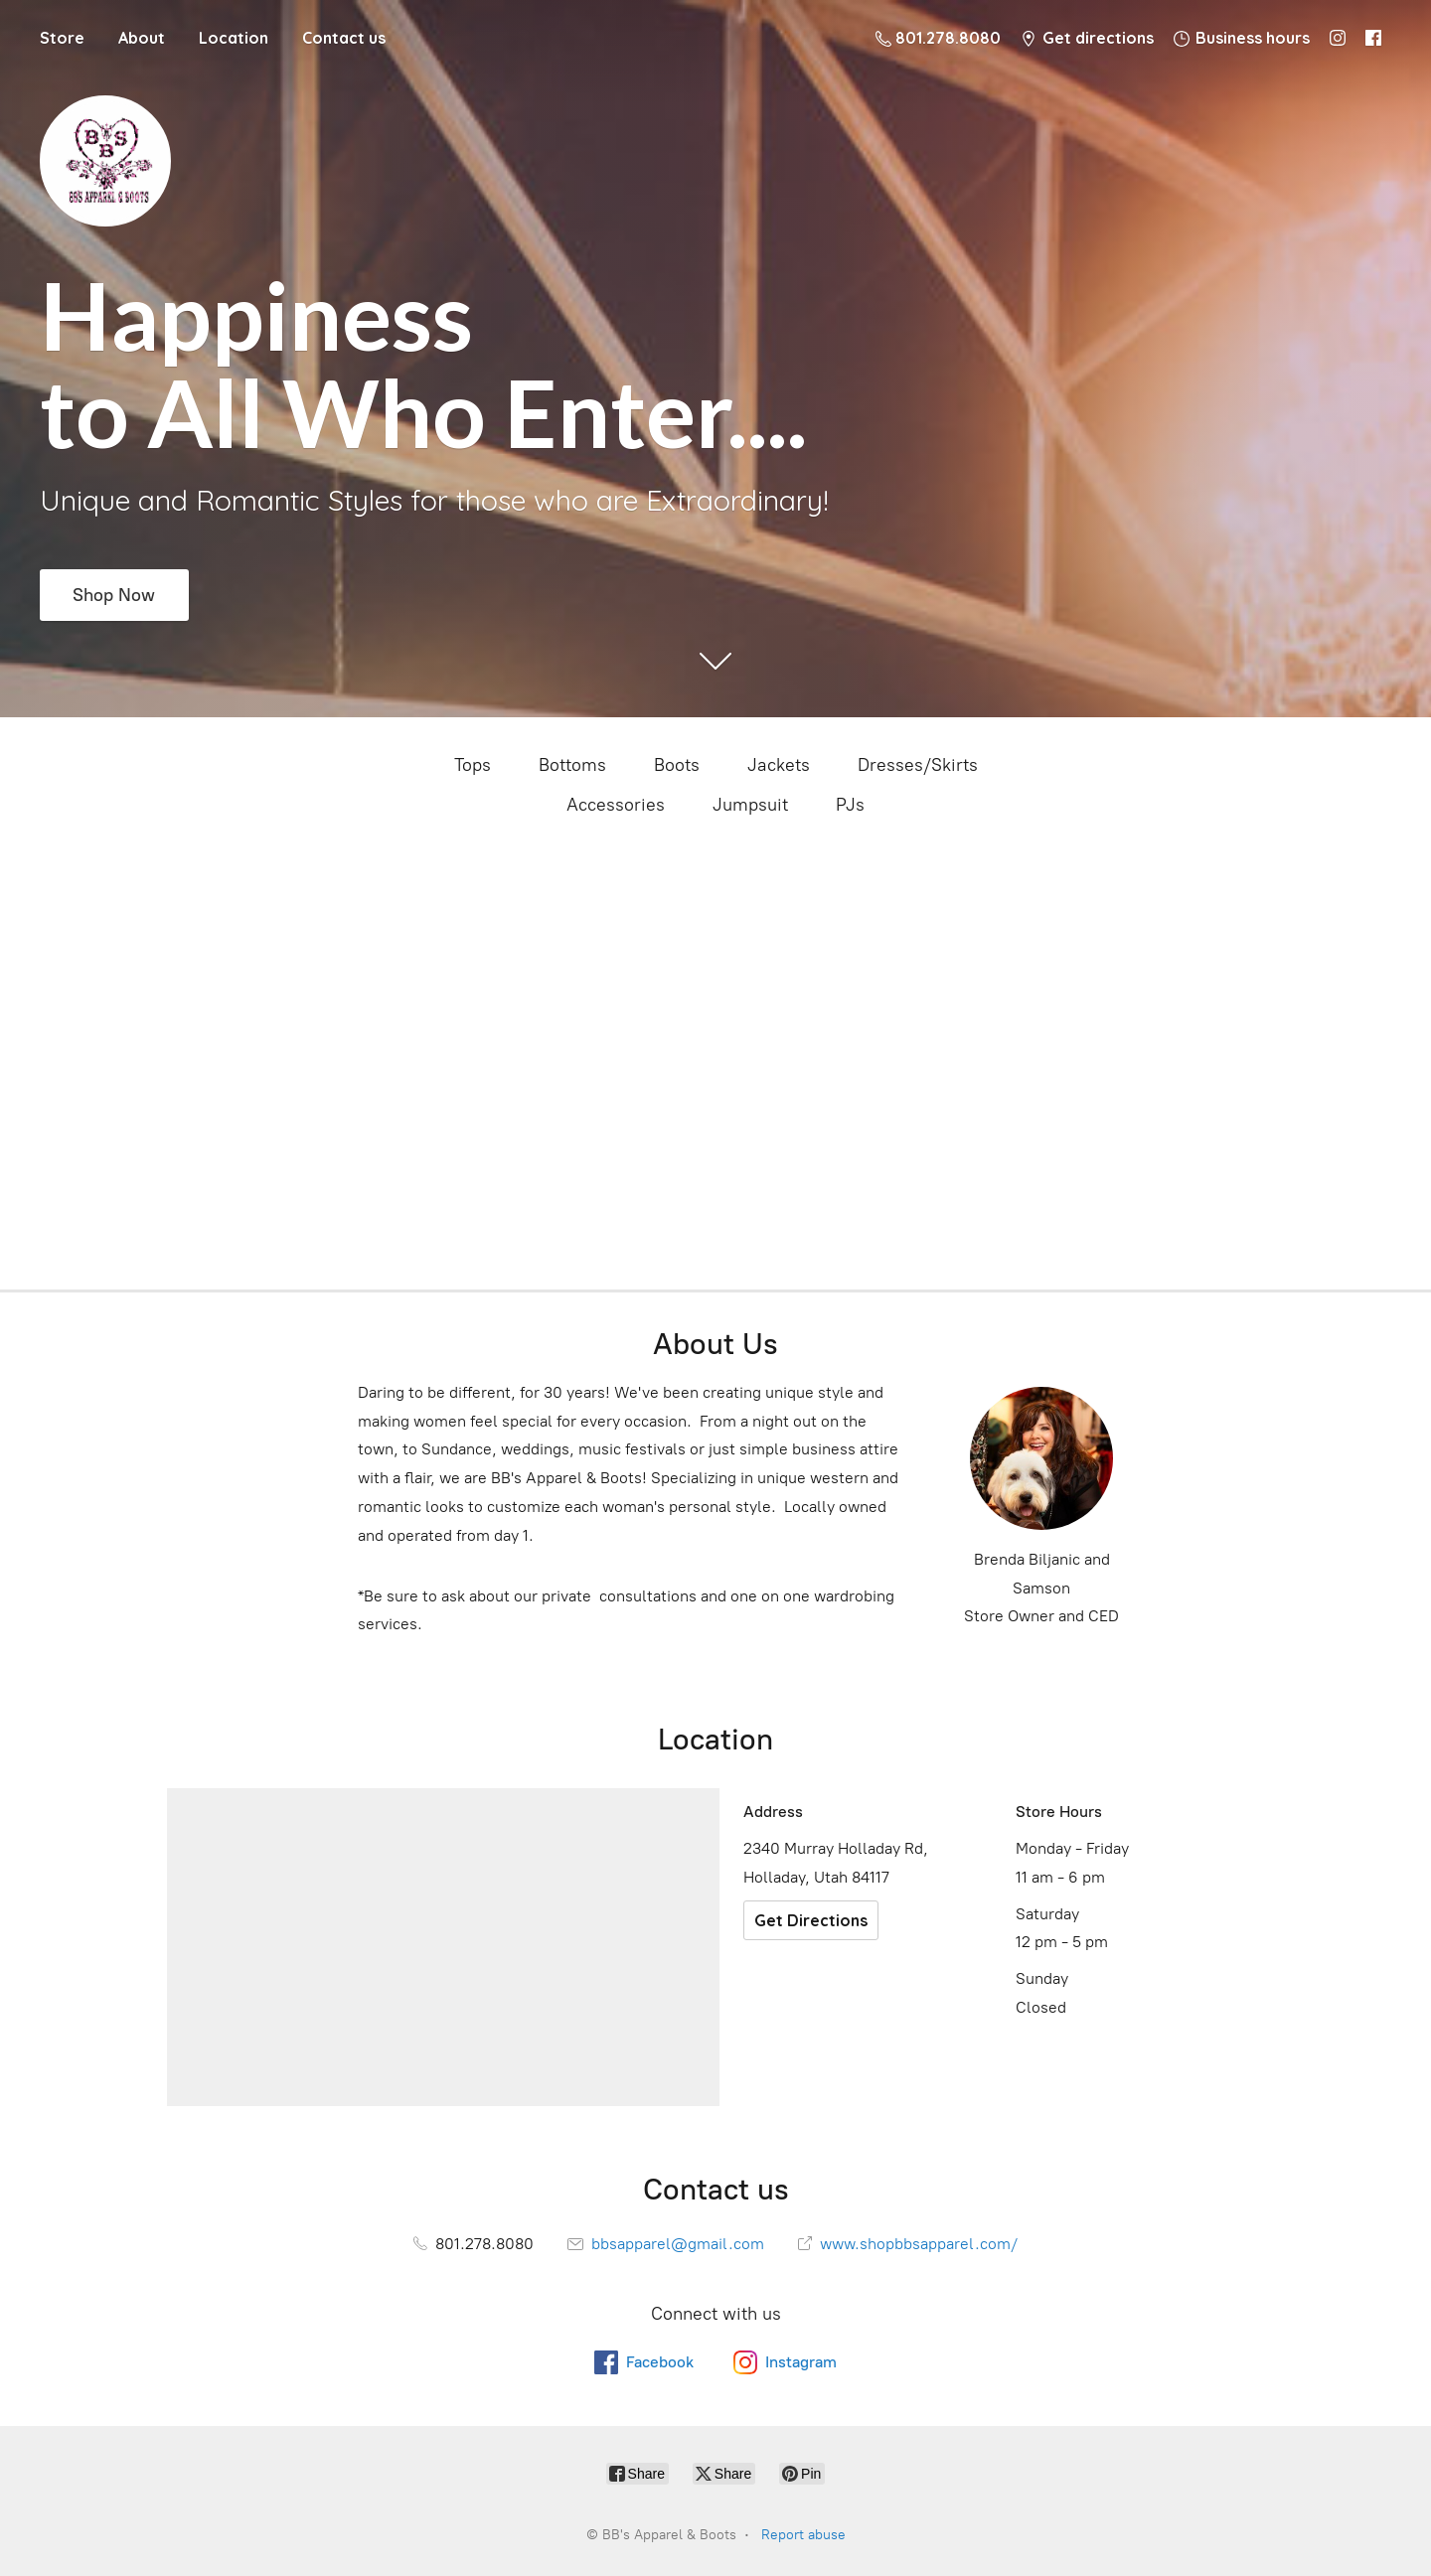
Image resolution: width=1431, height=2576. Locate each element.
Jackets (778, 765)
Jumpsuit (750, 805)
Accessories (615, 805)
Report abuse (803, 2534)
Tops (472, 765)
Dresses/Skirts (918, 765)
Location (233, 38)
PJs (850, 805)
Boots (677, 765)
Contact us (344, 38)
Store (62, 38)
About (141, 38)
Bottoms (572, 765)
